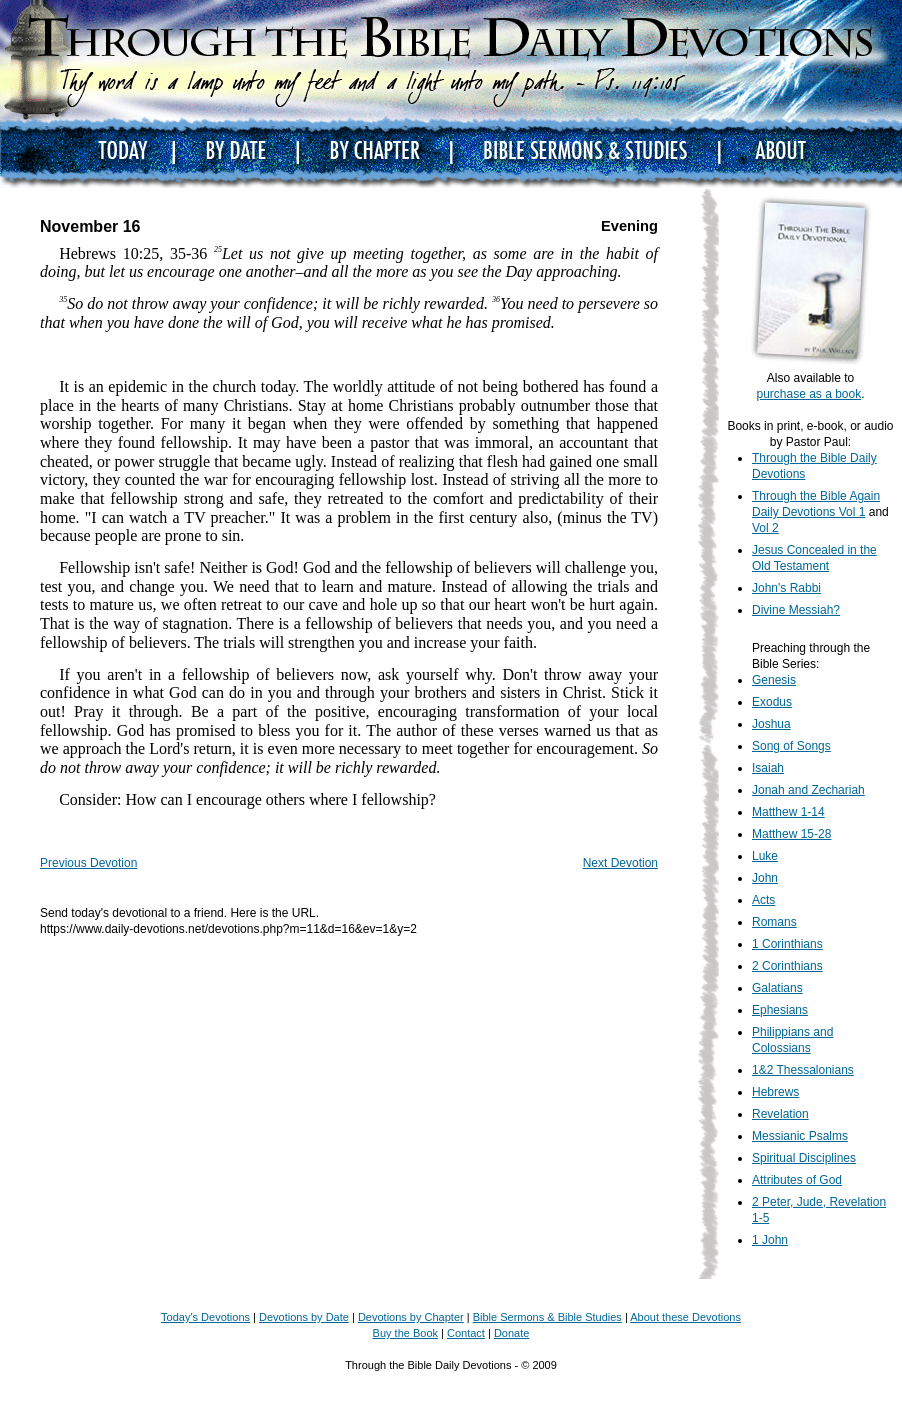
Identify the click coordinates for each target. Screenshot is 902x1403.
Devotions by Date (304, 1317)
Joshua (771, 724)
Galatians (777, 988)
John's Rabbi (786, 588)
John (765, 878)
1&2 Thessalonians (803, 1070)
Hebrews (775, 1092)
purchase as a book (808, 394)
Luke (765, 856)
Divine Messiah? (796, 610)
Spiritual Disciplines (804, 1158)
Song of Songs (791, 746)
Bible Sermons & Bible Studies (547, 1317)
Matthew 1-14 (788, 812)
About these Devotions (685, 1317)
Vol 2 (765, 528)
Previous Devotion (88, 863)
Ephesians (780, 1010)
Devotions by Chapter (411, 1317)
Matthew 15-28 (791, 834)
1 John (770, 1240)
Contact (466, 1333)
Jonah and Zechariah (808, 790)
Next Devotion (620, 863)
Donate (511, 1333)
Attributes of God (797, 1180)
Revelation (780, 1114)
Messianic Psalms (800, 1136)
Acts (763, 900)
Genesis (774, 680)
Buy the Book (405, 1333)
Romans (774, 922)
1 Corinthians (787, 944)
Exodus (772, 702)
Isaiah (768, 768)
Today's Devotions (205, 1317)
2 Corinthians (787, 966)
